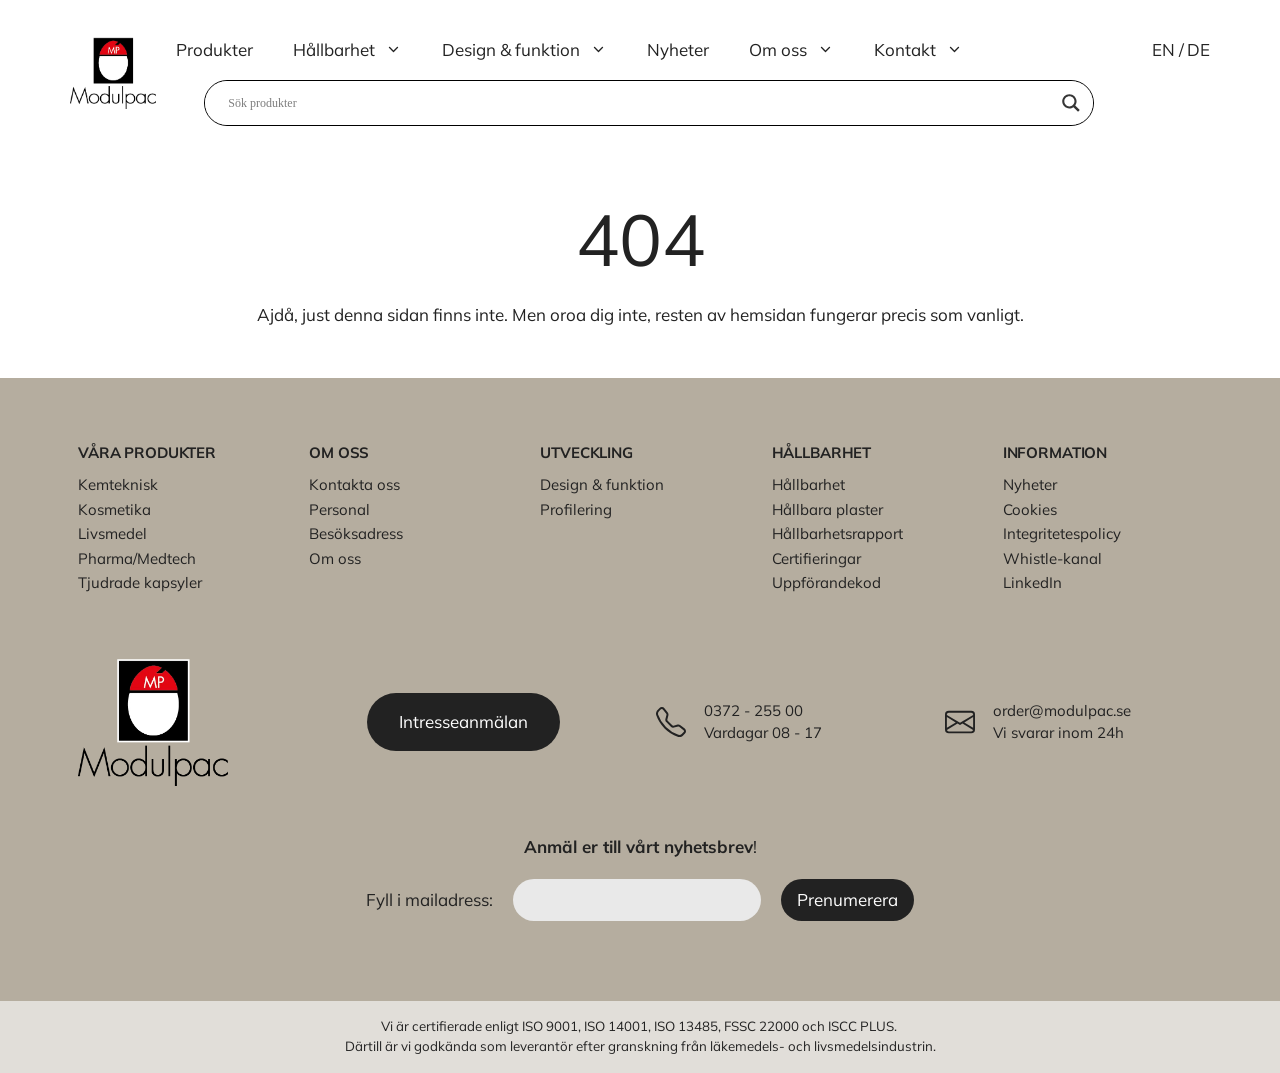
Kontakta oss (354, 484)
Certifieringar (816, 558)
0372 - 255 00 (753, 710)
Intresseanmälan (463, 721)
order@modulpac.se (1062, 710)
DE (1198, 49)
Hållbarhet (357, 50)
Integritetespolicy (1062, 533)
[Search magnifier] (1071, 103)
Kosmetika (114, 509)
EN (1163, 49)
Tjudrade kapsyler (140, 582)
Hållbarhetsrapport (837, 533)
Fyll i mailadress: (431, 899)
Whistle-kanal (1052, 558)
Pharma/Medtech (137, 558)
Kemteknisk (118, 484)
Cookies (1030, 509)
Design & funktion (534, 50)
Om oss (801, 50)
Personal (339, 509)
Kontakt (928, 50)
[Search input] (640, 103)
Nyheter (678, 49)
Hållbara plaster (827, 509)
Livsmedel (112, 533)
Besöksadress (356, 533)
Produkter (214, 49)
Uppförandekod (826, 582)
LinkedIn (1032, 582)
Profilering (576, 509)
